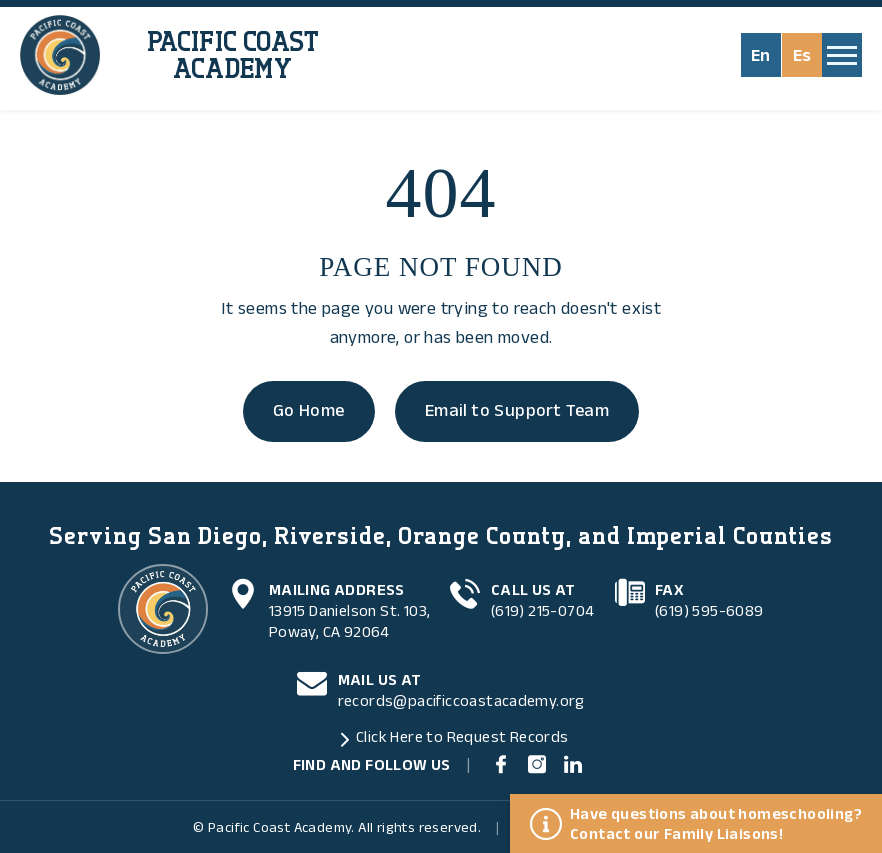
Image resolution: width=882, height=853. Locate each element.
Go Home (309, 411)
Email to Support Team (517, 411)
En (761, 56)
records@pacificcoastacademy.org (461, 701)
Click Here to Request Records (462, 737)
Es (802, 56)
